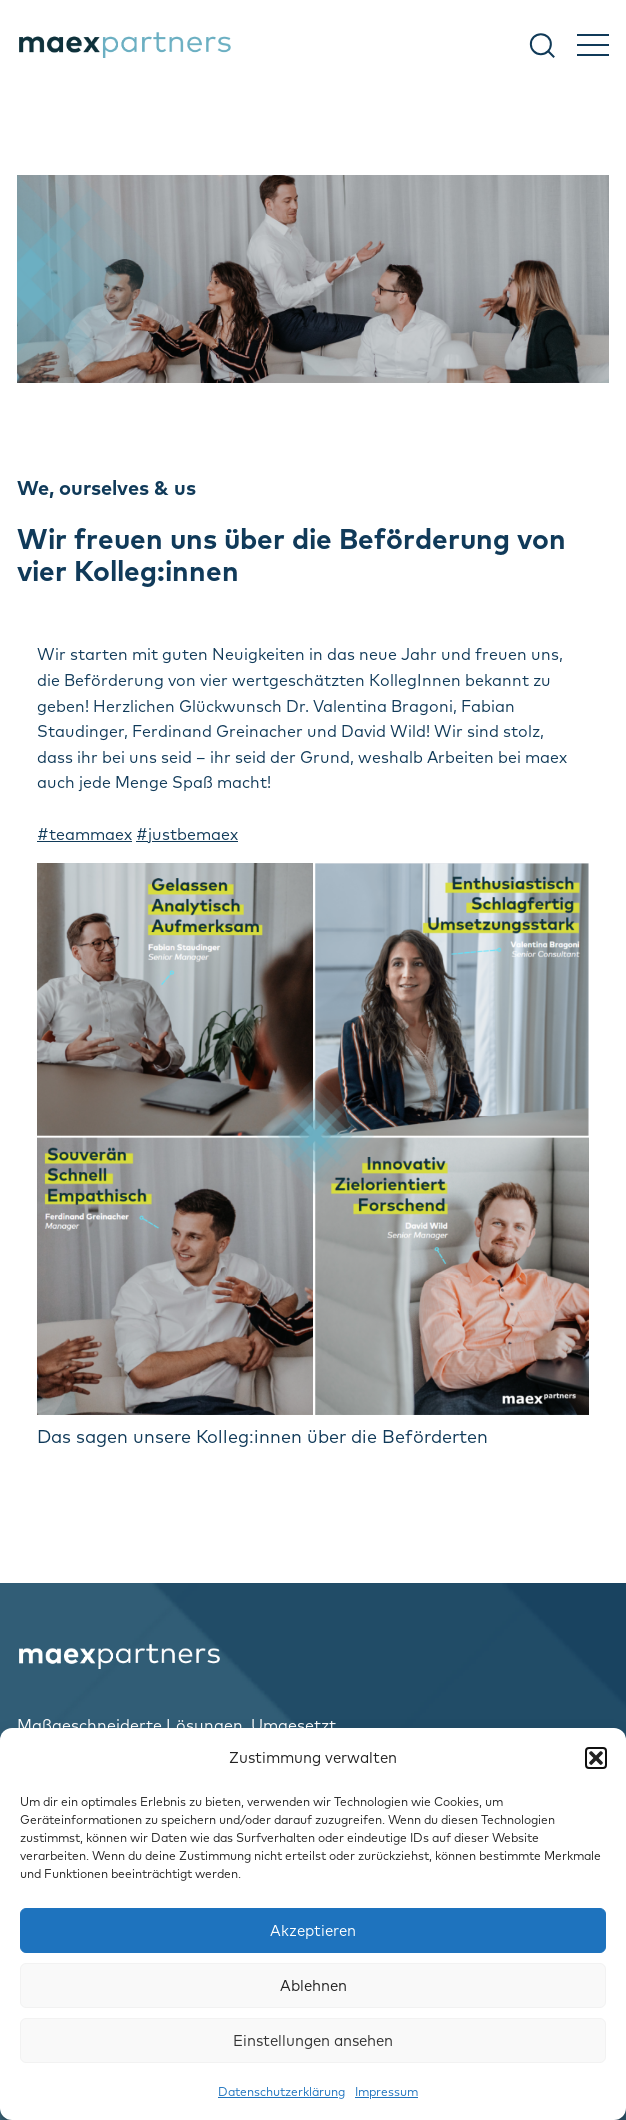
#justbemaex (187, 834)
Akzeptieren (313, 1930)
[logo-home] (313, 1656)
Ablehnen (313, 1985)
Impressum (386, 2091)
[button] (596, 1758)
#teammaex (84, 834)
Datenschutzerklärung (281, 2091)
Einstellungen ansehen (313, 2040)
